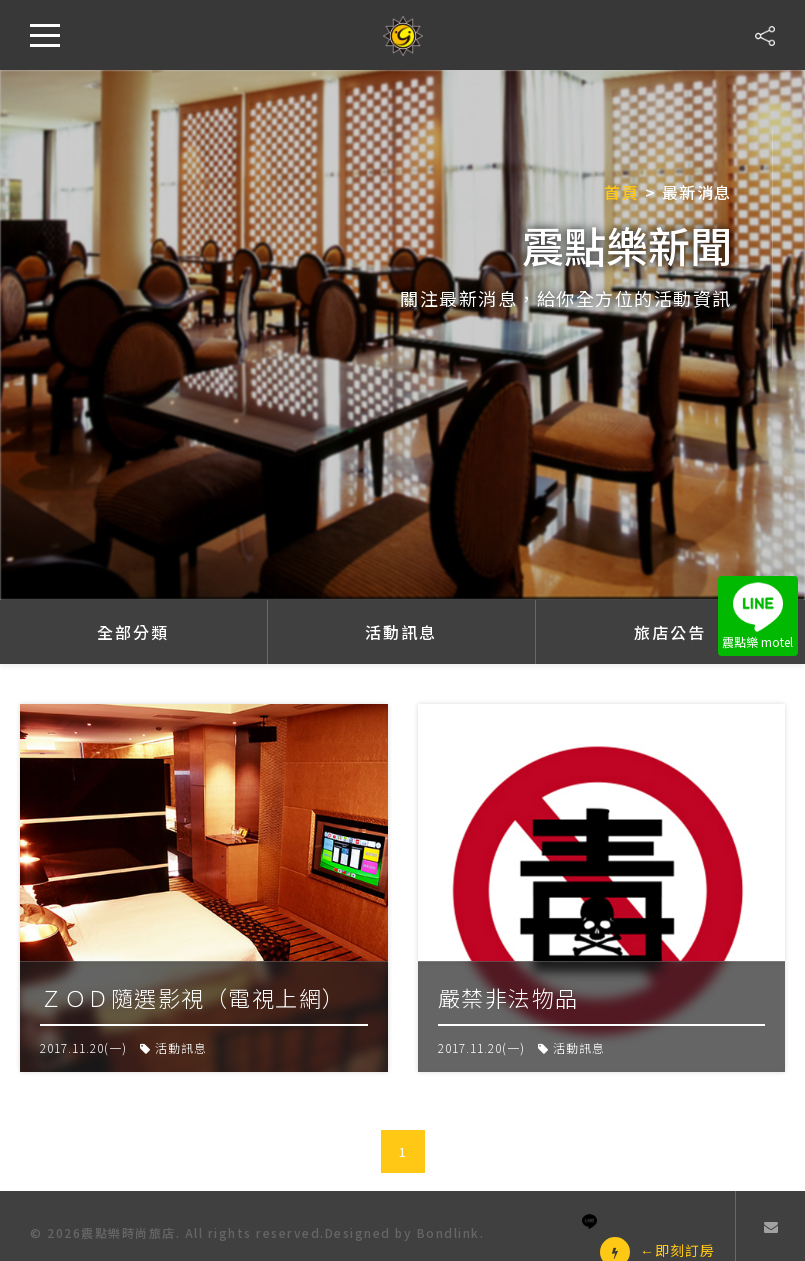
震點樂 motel (757, 616)
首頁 (621, 192)
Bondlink (448, 1232)
